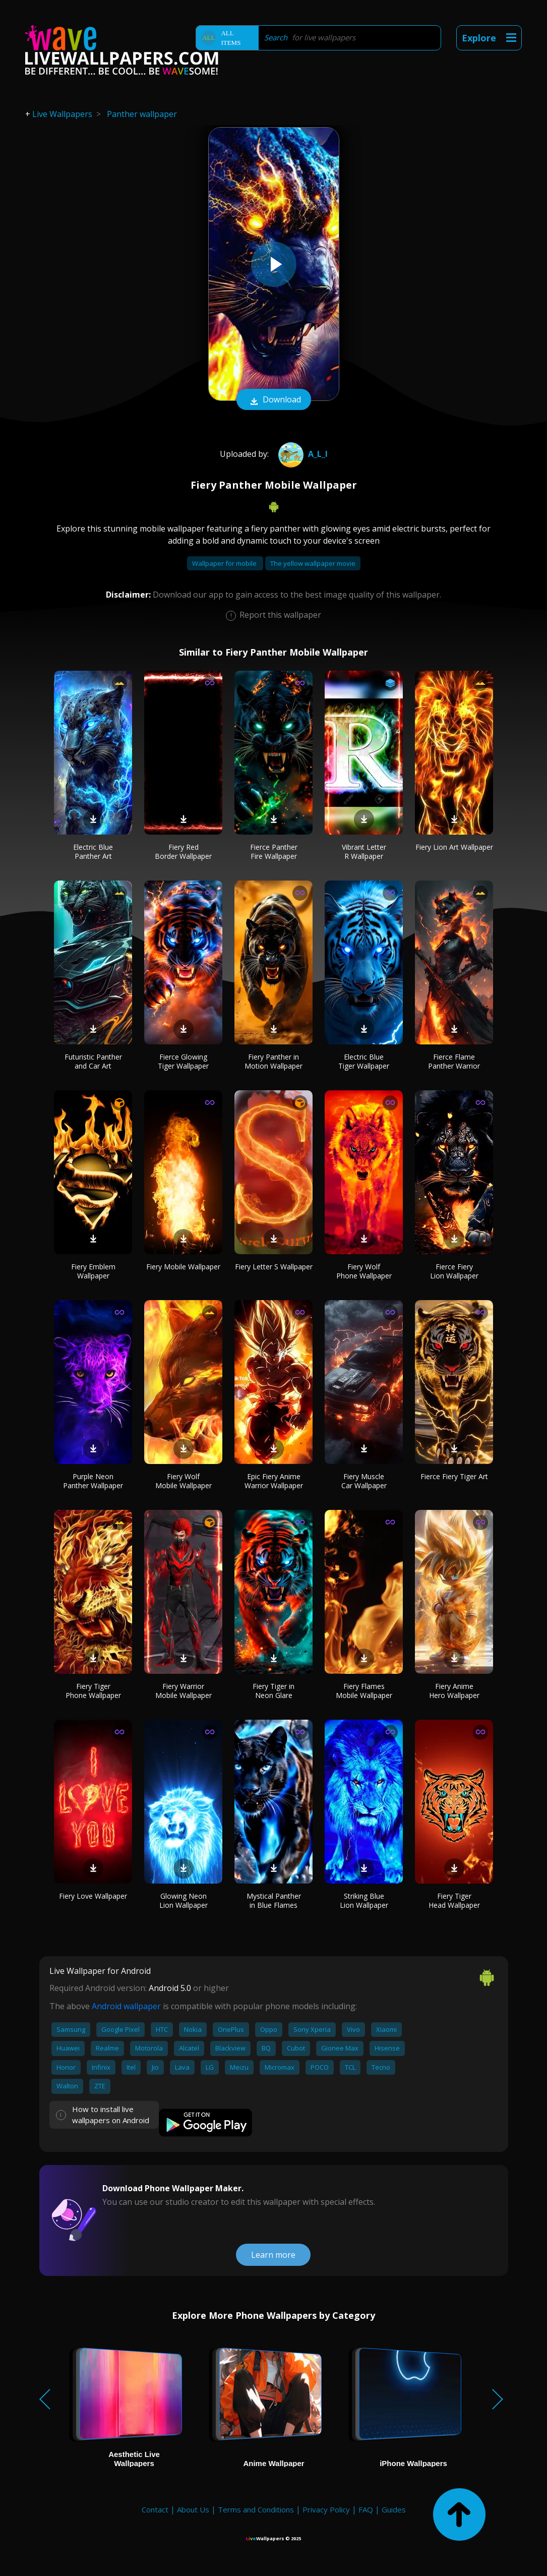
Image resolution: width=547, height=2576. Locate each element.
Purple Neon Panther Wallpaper (93, 1481)
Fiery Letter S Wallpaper (274, 1266)
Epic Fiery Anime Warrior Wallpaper (274, 1481)
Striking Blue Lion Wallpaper (364, 1900)
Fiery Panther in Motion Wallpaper (273, 1061)
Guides (394, 2509)
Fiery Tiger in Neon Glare (273, 1690)
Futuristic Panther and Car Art (93, 1061)
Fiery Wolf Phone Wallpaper (364, 1271)
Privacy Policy (326, 2509)
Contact (155, 2509)
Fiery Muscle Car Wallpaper (364, 1481)
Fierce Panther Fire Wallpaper (273, 851)
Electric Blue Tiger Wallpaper (363, 1061)
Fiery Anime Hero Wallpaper (454, 1690)
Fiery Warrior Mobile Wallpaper (183, 1690)
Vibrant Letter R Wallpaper (364, 851)
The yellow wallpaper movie (312, 563)
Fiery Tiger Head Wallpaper (454, 1900)
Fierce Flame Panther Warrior (454, 1061)
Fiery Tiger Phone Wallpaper (93, 1690)
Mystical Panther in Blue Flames (274, 1900)
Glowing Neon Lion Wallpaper (183, 1900)
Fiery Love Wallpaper (93, 1896)
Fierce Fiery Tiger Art (454, 1476)
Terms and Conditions (256, 2509)
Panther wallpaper (142, 114)
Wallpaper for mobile (225, 563)
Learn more (273, 2254)
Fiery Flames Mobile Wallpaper (364, 1690)
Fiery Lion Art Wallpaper (454, 847)
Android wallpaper (126, 2006)
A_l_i (302, 453)
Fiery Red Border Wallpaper (183, 851)
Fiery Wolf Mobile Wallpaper (183, 1481)
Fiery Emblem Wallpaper (93, 1271)
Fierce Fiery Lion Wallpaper (454, 1271)
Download (274, 400)
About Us (193, 2509)
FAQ (365, 2509)
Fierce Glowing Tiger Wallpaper (183, 1061)
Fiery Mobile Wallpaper (183, 1266)
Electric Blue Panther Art (93, 851)
